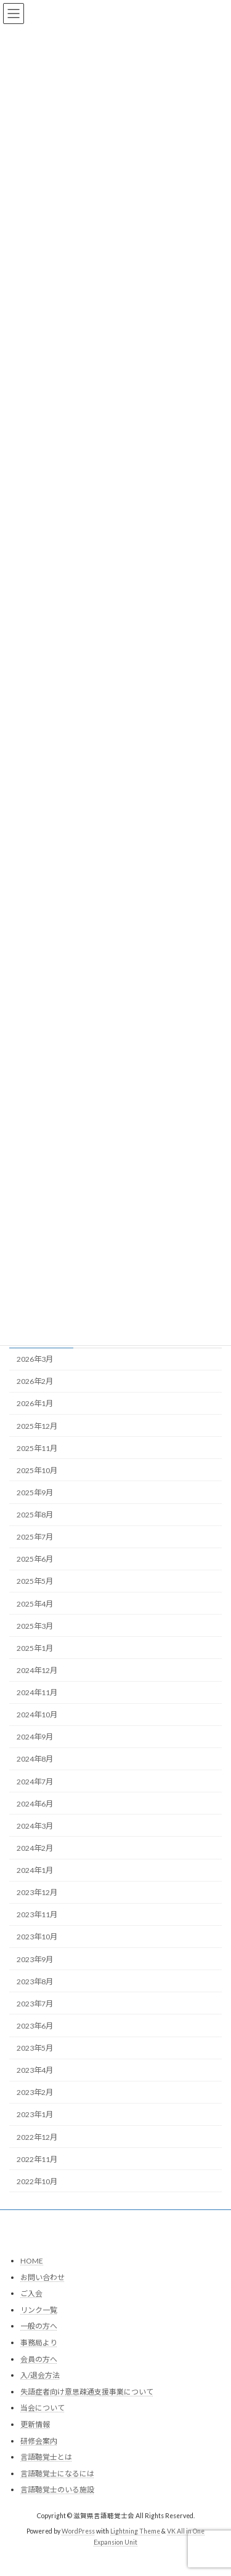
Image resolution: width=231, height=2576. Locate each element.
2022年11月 (37, 2159)
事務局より (38, 2342)
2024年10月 (37, 1714)
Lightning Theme (135, 2531)
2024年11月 (37, 1692)
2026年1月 (35, 1404)
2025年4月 (35, 1603)
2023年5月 (35, 2048)
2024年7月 (35, 1781)
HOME (31, 2260)
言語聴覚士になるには (57, 2473)
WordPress (78, 2531)
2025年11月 (37, 1448)
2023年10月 (37, 1937)
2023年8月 (35, 1981)
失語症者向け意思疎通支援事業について (86, 2391)
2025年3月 (35, 1626)
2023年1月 (35, 2115)
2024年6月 (35, 1803)
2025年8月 (35, 1514)
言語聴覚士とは (46, 2457)
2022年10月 (37, 2181)
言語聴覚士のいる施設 (57, 2490)
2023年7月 (35, 2003)
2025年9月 (35, 1492)
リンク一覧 (38, 2310)
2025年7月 (35, 1536)
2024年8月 (35, 1759)
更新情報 (35, 2424)
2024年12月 (37, 1670)
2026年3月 (35, 1359)
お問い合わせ (42, 2277)
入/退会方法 (40, 2375)
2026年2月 (35, 1381)
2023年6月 (35, 2025)
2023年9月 (35, 1959)
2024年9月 (35, 1736)
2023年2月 (35, 2092)
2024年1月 (35, 1870)
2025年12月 (37, 1426)
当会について (42, 2408)
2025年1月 (35, 1648)
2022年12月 (37, 2137)
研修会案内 (38, 2441)
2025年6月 (35, 1559)
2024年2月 (35, 1848)
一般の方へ (38, 2326)
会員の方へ (38, 2359)
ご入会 (31, 2294)
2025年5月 (35, 1581)
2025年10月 (37, 1470)
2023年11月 (37, 1914)
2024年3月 (35, 1826)
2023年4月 (35, 2070)
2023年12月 (37, 1892)
